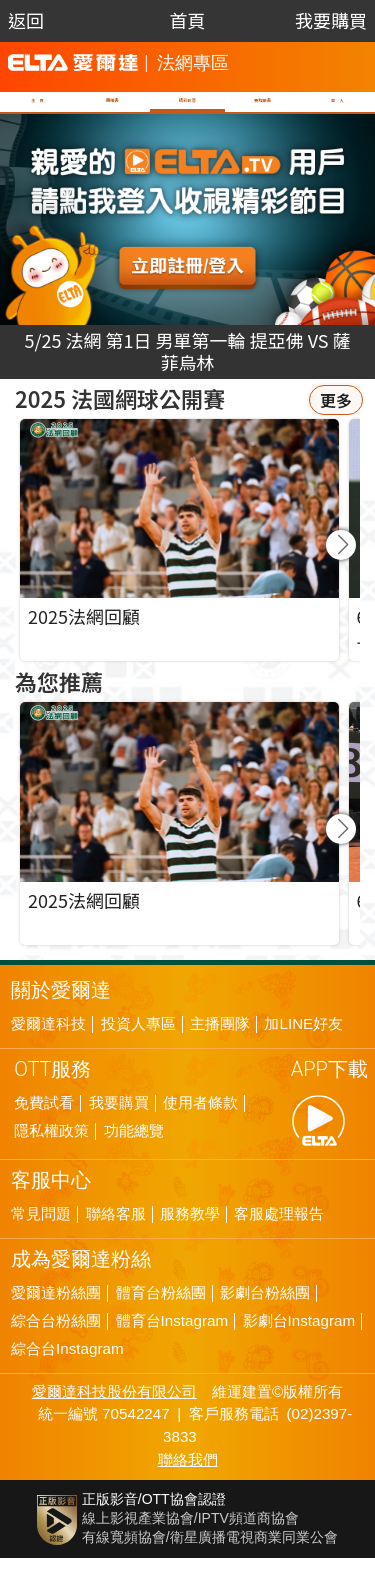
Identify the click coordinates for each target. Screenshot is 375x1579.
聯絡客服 (116, 1235)
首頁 (187, 20)
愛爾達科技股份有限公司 (114, 1412)
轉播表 (108, 111)
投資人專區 (138, 1045)
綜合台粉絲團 (56, 1342)
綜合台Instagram (67, 1370)
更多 (336, 421)
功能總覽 (134, 1152)
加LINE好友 (303, 1045)
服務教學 (190, 1235)
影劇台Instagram (299, 1342)
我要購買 (331, 20)
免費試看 (44, 1124)
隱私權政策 (51, 1152)
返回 (26, 20)
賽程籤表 (263, 111)
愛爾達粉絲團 (56, 1314)
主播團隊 (220, 1045)
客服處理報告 (279, 1235)
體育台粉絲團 (161, 1314)
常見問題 (41, 1235)
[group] (179, 845)
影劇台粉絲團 (265, 1314)
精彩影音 (184, 111)
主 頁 (36, 111)
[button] (341, 566)
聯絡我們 (188, 1480)
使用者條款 (200, 1124)
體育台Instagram (172, 1342)
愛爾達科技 (48, 1045)
